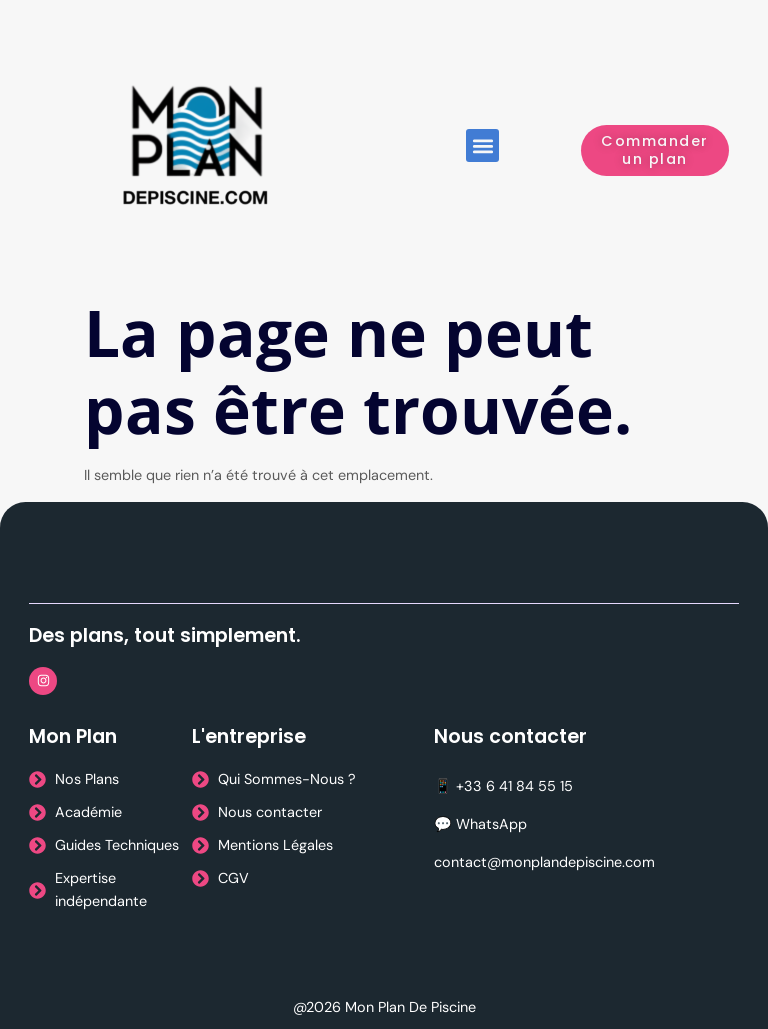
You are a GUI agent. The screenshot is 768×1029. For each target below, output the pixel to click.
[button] (482, 145)
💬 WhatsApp (480, 824)
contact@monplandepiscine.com (544, 862)
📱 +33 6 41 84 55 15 (503, 786)
